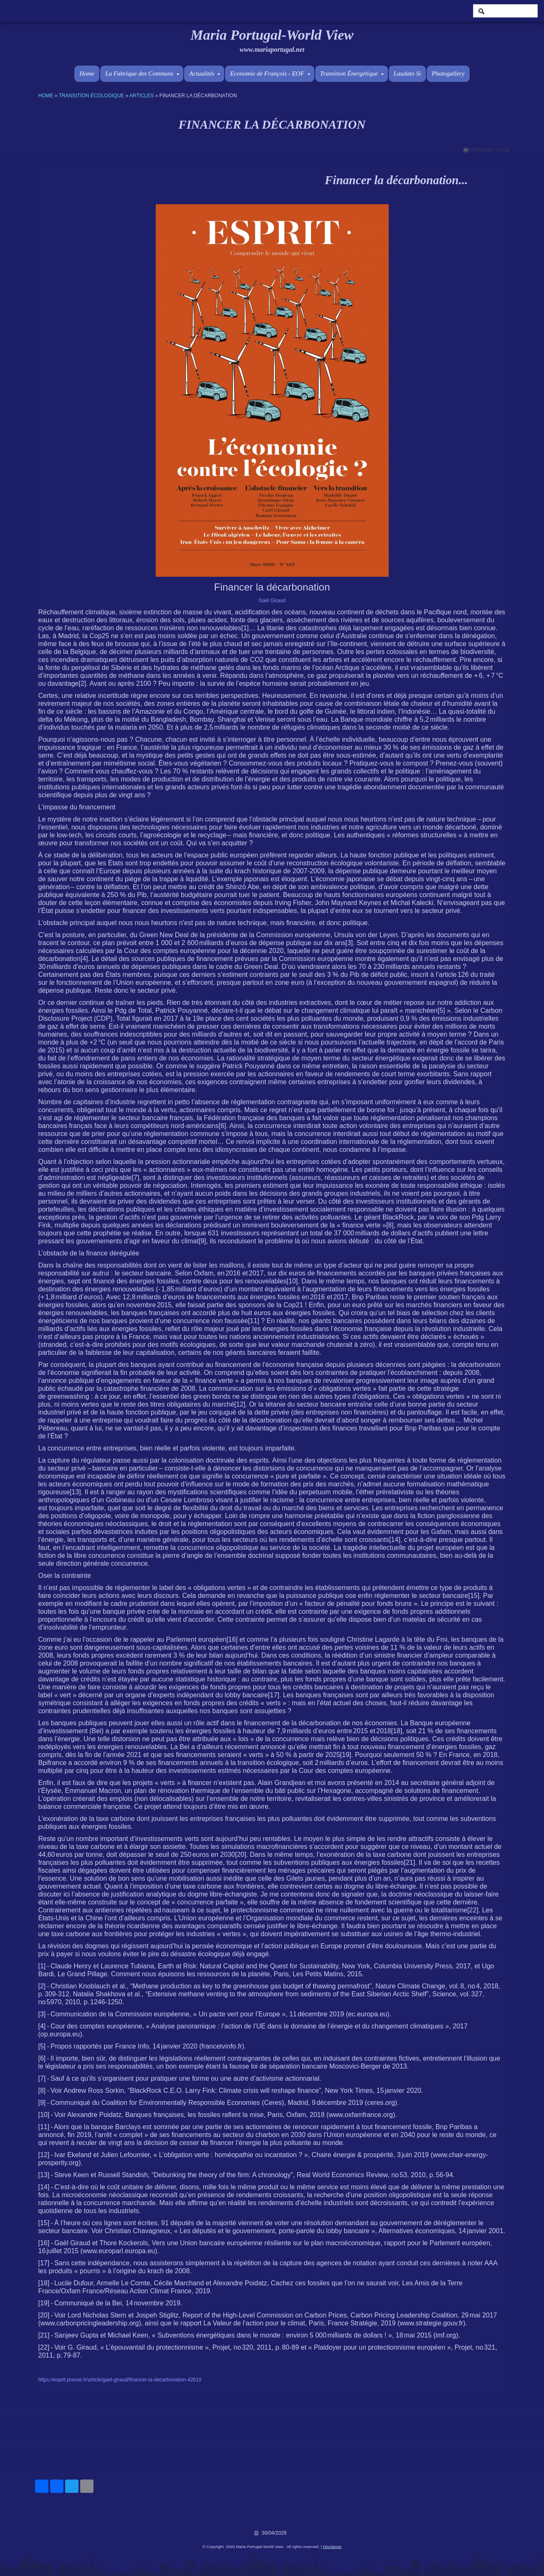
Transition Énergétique (352, 73)
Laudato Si (407, 73)
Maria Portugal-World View (271, 35)
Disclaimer (332, 2546)
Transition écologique (91, 96)
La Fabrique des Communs (142, 73)
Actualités (204, 73)
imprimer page (490, 149)
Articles (141, 96)
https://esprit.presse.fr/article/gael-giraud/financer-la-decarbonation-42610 (120, 2380)
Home (86, 73)
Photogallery (448, 73)
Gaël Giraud (272, 600)
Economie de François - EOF (270, 73)
